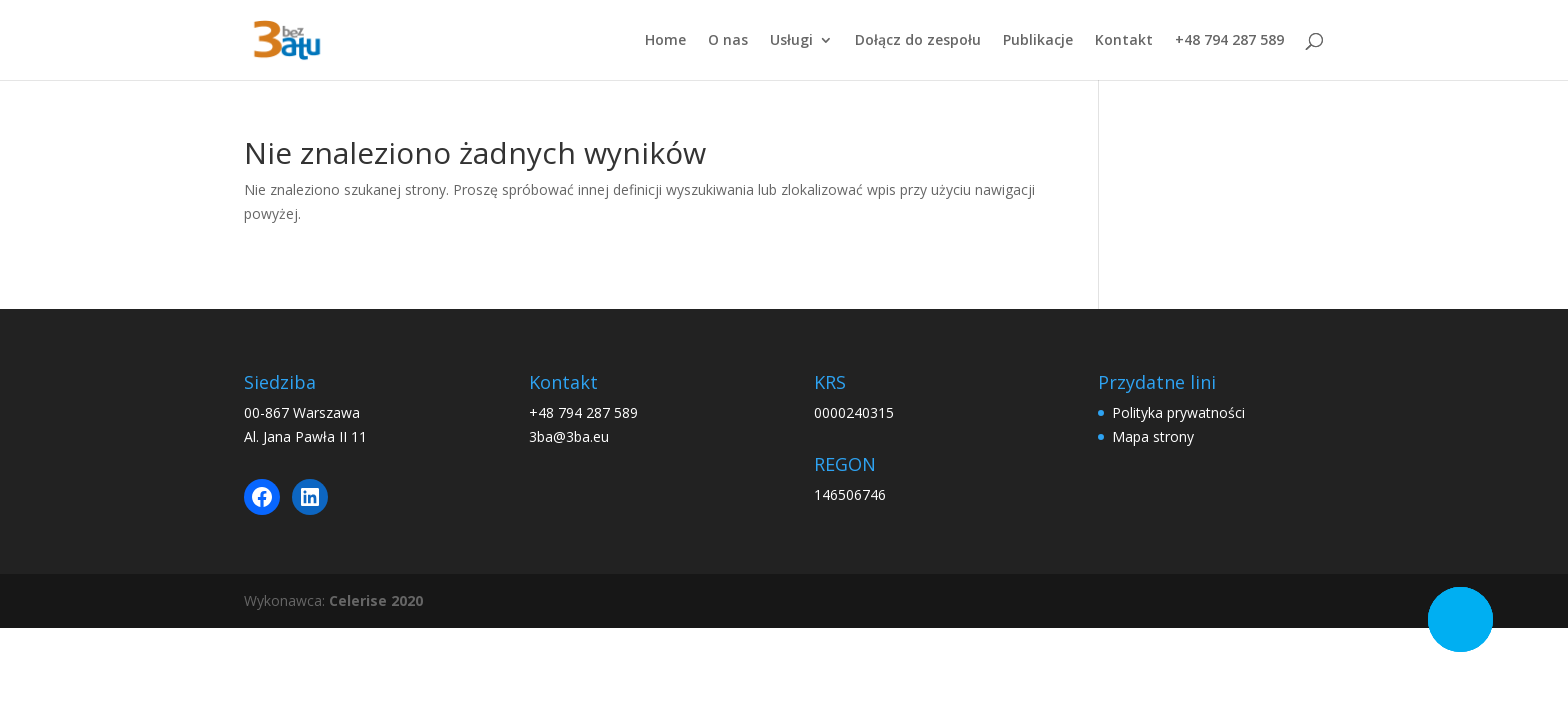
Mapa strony (1153, 436)
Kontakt (1124, 41)
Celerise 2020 (376, 600)
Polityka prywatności (1178, 412)
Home (665, 41)
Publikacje (1038, 41)
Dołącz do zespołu (918, 41)
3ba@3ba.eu (569, 436)
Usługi (791, 41)
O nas (728, 41)
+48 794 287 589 (1229, 41)
